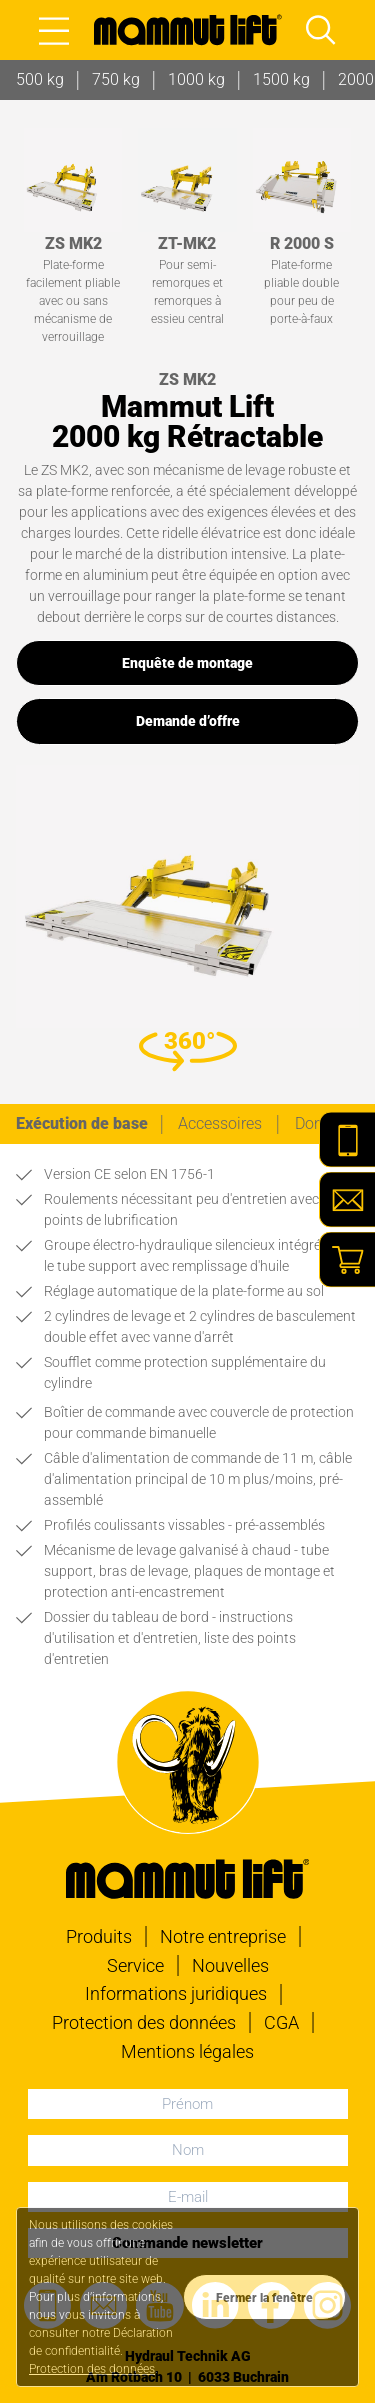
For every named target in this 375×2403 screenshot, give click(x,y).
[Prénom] (188, 2104)
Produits (99, 1936)
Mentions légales (187, 2051)
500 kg (40, 79)
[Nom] (188, 2150)
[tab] (82, 1124)
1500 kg (281, 79)
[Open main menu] (54, 30)
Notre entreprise (223, 1936)
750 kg (116, 79)
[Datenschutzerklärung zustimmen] (264, 2297)
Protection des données (144, 2022)
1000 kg (196, 79)
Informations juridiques (176, 1993)
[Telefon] (347, 1140)
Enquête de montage (187, 663)
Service (135, 1965)
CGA (281, 2022)
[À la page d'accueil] (188, 30)
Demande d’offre (188, 721)
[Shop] (347, 1260)
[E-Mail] (347, 1200)
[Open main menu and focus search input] (321, 30)
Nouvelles (230, 1965)
